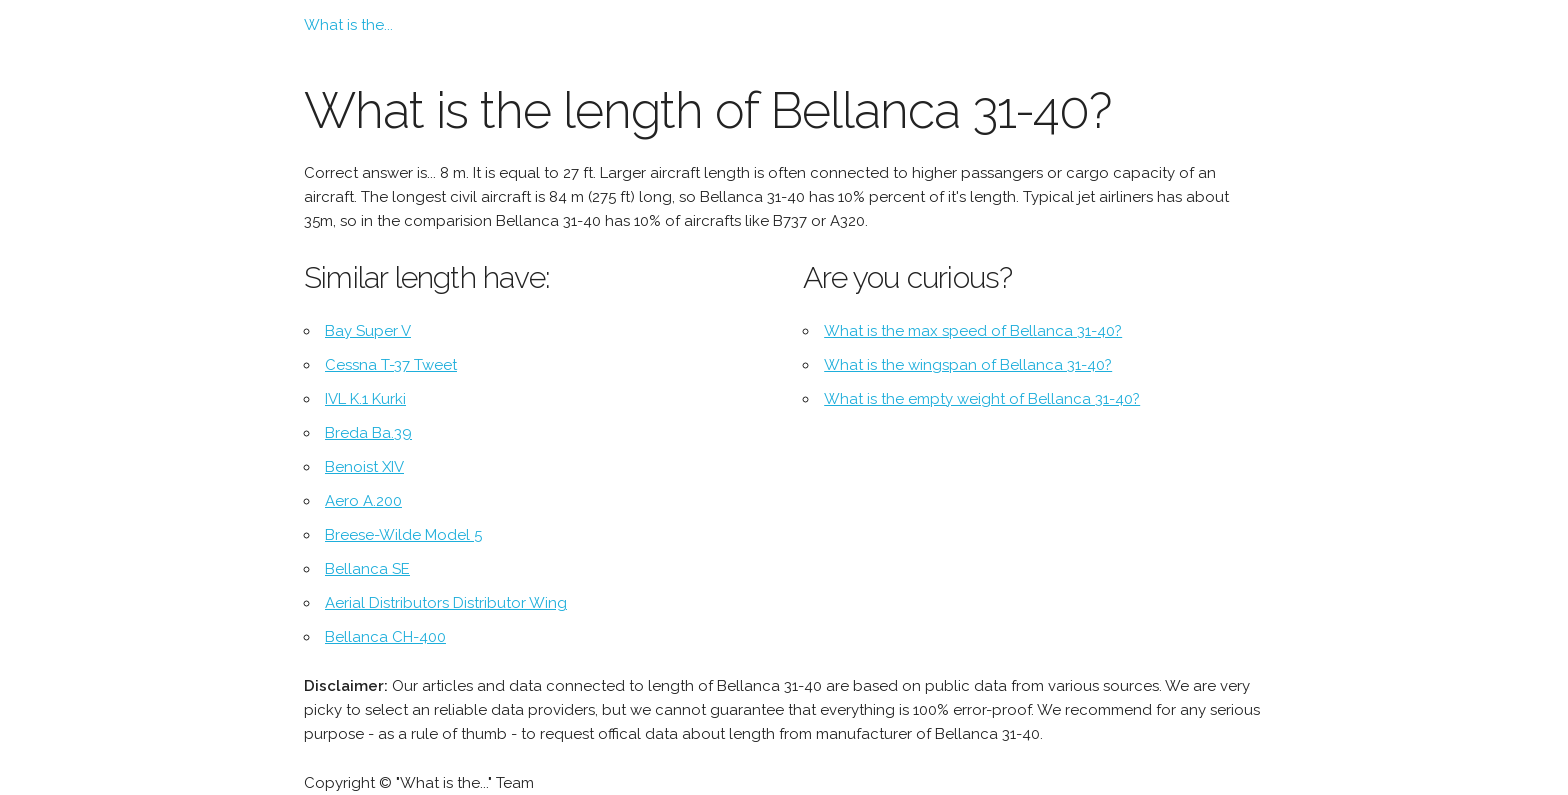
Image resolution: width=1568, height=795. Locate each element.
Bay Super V (368, 331)
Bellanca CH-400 (385, 637)
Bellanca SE (367, 569)
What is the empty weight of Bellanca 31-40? (982, 399)
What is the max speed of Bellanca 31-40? (973, 331)
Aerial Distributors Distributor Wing (446, 603)
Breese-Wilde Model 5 (403, 535)
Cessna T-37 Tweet (391, 365)
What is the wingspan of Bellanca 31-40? (968, 365)
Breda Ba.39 (368, 433)
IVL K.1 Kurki (365, 399)
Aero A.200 (363, 501)
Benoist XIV (364, 467)
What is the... (348, 25)
